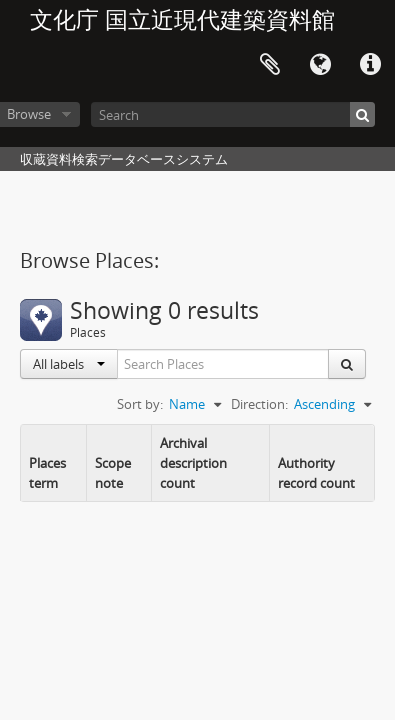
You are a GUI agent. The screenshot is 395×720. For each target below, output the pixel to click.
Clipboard (270, 65)
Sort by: (140, 404)
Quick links (370, 65)
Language (320, 65)
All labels (69, 364)
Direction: (259, 404)
